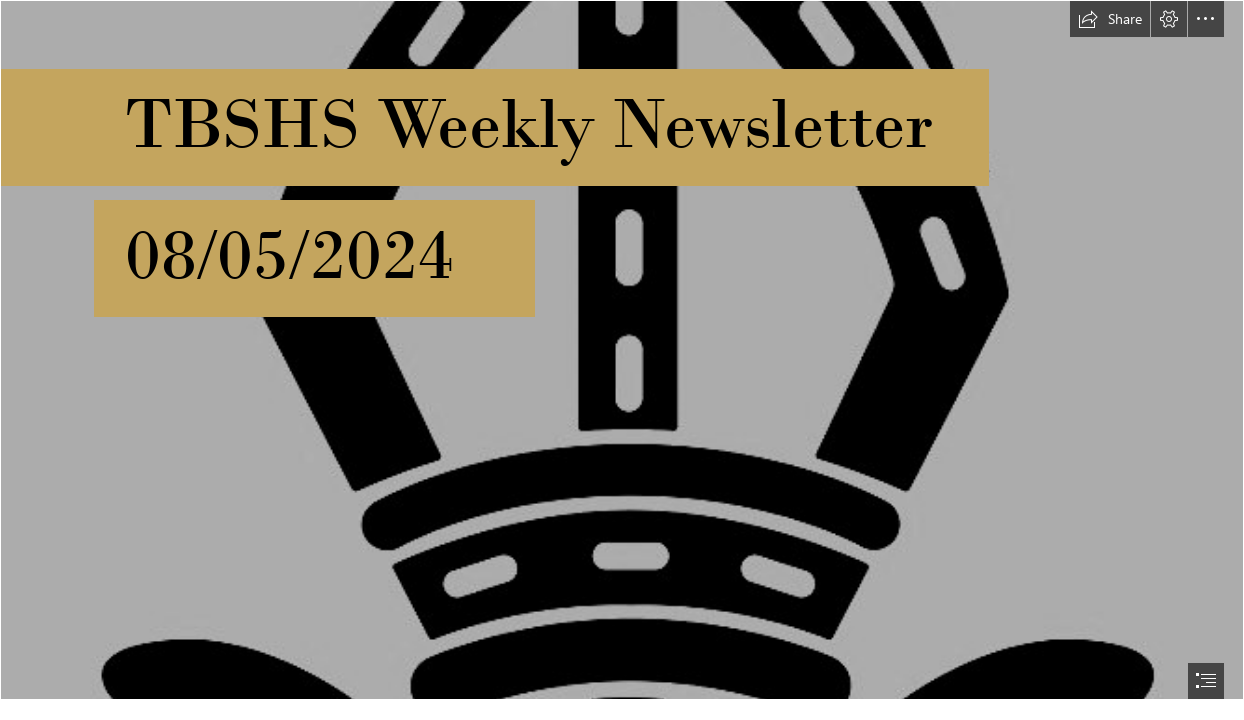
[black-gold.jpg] (622, 350)
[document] (622, 360)
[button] (1110, 19)
